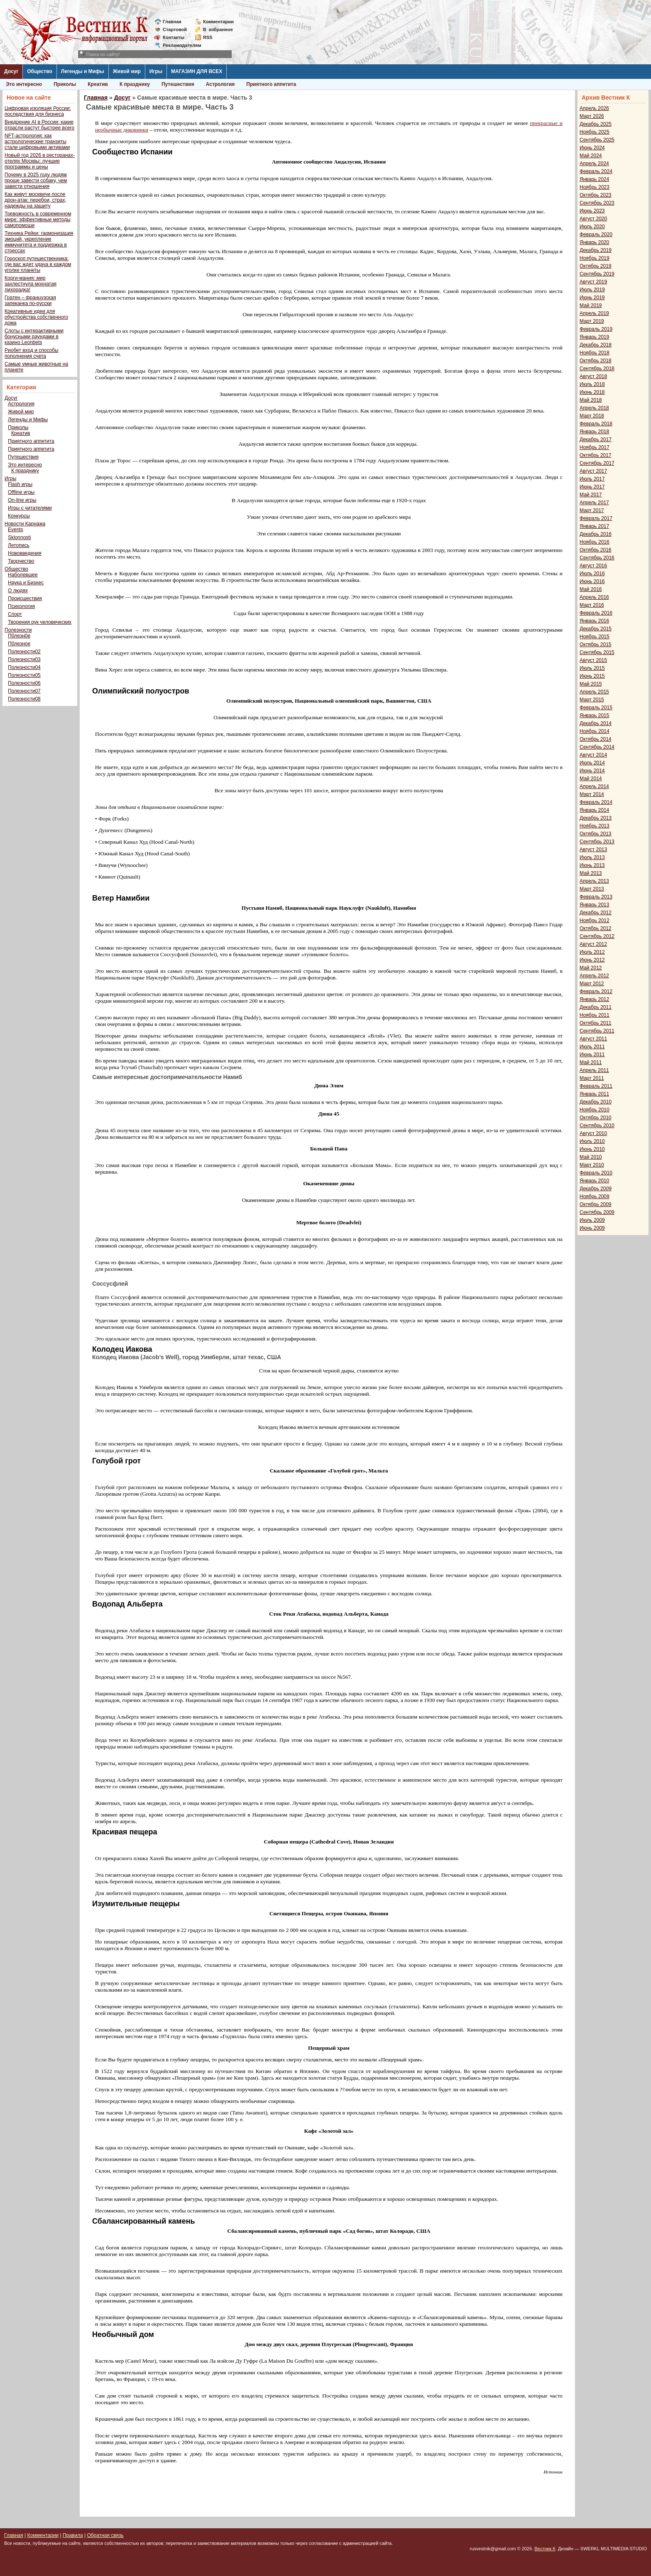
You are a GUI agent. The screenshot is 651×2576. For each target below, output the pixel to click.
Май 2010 (591, 1157)
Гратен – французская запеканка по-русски (30, 300)
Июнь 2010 (592, 1149)
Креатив (98, 84)
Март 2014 (592, 794)
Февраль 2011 (596, 1086)
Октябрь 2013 (596, 834)
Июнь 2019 (592, 297)
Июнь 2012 (592, 960)
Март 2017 (592, 510)
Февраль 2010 (596, 1173)
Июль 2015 (592, 668)
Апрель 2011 (594, 1070)
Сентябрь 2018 (597, 368)
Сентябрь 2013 (597, 842)
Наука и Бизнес (26, 583)
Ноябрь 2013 (594, 826)
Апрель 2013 (594, 881)
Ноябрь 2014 (594, 731)
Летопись (18, 545)
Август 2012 (593, 944)
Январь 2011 (594, 1094)
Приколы (65, 84)
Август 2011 (593, 1039)
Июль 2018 (592, 384)
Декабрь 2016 (596, 534)
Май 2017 (591, 495)
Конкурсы (19, 516)
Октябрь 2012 (596, 928)
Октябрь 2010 (596, 1118)
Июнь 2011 (592, 1054)
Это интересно (24, 84)
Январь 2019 (594, 337)
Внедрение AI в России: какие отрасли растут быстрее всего (39, 125)
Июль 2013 (592, 857)
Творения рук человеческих (39, 622)
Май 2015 (591, 684)
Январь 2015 (594, 715)
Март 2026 (592, 116)
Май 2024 (591, 156)
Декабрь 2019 (596, 250)
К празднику (135, 84)
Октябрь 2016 (596, 550)
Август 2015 (593, 660)
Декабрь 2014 (596, 723)
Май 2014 (591, 778)
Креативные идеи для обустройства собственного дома (36, 317)
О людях (18, 590)
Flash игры (20, 484)
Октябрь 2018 (596, 361)
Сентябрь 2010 (597, 1125)
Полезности (18, 630)
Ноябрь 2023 (594, 187)
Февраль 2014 (596, 802)
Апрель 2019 (594, 313)
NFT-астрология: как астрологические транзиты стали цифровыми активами (37, 141)
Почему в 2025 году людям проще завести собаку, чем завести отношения (36, 180)
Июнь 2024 (592, 148)
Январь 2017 (594, 526)
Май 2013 (591, 873)
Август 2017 (593, 471)
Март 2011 (592, 1078)
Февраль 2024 (596, 171)
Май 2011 (591, 1062)
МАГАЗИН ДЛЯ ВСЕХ (196, 71)
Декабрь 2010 (596, 1102)
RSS (208, 37)
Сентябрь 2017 (597, 463)
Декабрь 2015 (596, 629)
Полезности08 (24, 699)
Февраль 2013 (596, 897)
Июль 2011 (592, 1047)
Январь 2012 (594, 999)
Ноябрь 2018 (594, 353)
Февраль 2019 (596, 329)
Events (15, 529)
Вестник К (545, 2548)
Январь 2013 (594, 905)
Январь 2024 (594, 179)
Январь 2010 (594, 1181)
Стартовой (175, 29)
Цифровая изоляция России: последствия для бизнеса (38, 111)
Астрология (220, 84)
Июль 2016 (592, 573)
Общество (39, 71)
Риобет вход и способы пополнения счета (32, 353)
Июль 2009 (592, 1220)
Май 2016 (591, 589)
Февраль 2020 (596, 234)
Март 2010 (592, 1165)
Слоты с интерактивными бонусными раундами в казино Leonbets (34, 336)
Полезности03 (24, 659)
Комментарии (218, 21)
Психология (21, 606)
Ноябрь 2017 (594, 447)
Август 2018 (593, 376)
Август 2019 (593, 282)
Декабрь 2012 (596, 913)
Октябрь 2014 (596, 739)
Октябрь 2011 (596, 1023)
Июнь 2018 (592, 392)
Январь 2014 (594, 810)
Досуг (11, 71)
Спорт (15, 614)
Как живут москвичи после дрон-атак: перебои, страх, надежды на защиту (35, 200)
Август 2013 (593, 849)
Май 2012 (591, 968)
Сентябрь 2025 (597, 140)
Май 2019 (591, 305)
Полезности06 (24, 683)
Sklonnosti (19, 537)
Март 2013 (592, 889)
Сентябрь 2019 (597, 274)
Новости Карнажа (25, 524)
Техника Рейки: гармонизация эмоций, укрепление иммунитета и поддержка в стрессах (39, 242)
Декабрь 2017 (596, 439)
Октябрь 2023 (596, 195)
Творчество (21, 561)
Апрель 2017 (594, 502)
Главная (172, 21)
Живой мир (127, 71)
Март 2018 (592, 416)
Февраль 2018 (596, 424)
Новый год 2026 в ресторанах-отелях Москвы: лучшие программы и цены (40, 161)
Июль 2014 (592, 763)
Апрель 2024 (594, 163)
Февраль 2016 (596, 613)
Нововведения (25, 553)
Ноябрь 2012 (594, 920)
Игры (155, 71)
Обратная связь (105, 2535)
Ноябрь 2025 (594, 132)
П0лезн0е (19, 636)
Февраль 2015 (596, 708)
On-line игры (22, 500)
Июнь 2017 (592, 487)
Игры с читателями (30, 508)
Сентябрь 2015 (597, 652)
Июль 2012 (592, 952)
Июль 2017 (592, 479)
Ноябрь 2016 (594, 542)
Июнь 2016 (592, 581)
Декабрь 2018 (596, 345)
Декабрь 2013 (596, 818)
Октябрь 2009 (596, 1204)
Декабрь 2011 (596, 1007)
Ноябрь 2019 (594, 258)
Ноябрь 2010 (594, 1110)
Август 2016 (593, 566)
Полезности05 (24, 675)
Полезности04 (24, 667)
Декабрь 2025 (596, 124)
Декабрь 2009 (596, 1189)
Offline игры (21, 492)
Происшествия (25, 598)
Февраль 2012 (596, 991)
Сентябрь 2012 (597, 936)
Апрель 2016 (594, 597)
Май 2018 (591, 400)
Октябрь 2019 (596, 266)
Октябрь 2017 (596, 455)
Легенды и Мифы (82, 71)
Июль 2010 (592, 1141)
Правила (73, 2535)
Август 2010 (593, 1133)
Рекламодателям (179, 45)
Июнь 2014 (592, 771)
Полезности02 (24, 651)
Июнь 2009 (592, 1228)
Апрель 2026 (594, 108)
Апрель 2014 (594, 786)
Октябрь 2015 (596, 644)
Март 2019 (592, 321)
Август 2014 (593, 755)
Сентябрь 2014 (597, 747)
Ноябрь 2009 (594, 1196)
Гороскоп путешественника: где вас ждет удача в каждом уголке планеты (38, 264)
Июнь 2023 (592, 211)
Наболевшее (23, 575)
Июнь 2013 (592, 865)
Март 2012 (592, 983)
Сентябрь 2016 (597, 558)
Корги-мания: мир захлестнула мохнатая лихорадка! (30, 284)
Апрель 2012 (594, 976)
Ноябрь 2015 (594, 637)
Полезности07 (24, 691)
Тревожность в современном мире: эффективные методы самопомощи (38, 219)
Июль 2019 (592, 290)
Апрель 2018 (594, 408)
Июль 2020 (592, 227)
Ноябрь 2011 (594, 1015)
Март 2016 (592, 605)
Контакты (173, 37)
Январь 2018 (594, 432)
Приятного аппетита (271, 84)
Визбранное (218, 29)
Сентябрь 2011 (597, 1031)
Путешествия (178, 84)
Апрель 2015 (594, 692)
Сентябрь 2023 (597, 203)
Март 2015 (592, 700)
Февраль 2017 (596, 518)
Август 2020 (593, 219)
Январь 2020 (594, 242)
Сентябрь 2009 (597, 1212)
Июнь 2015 (592, 676)
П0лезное (19, 644)
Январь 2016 (594, 621)
